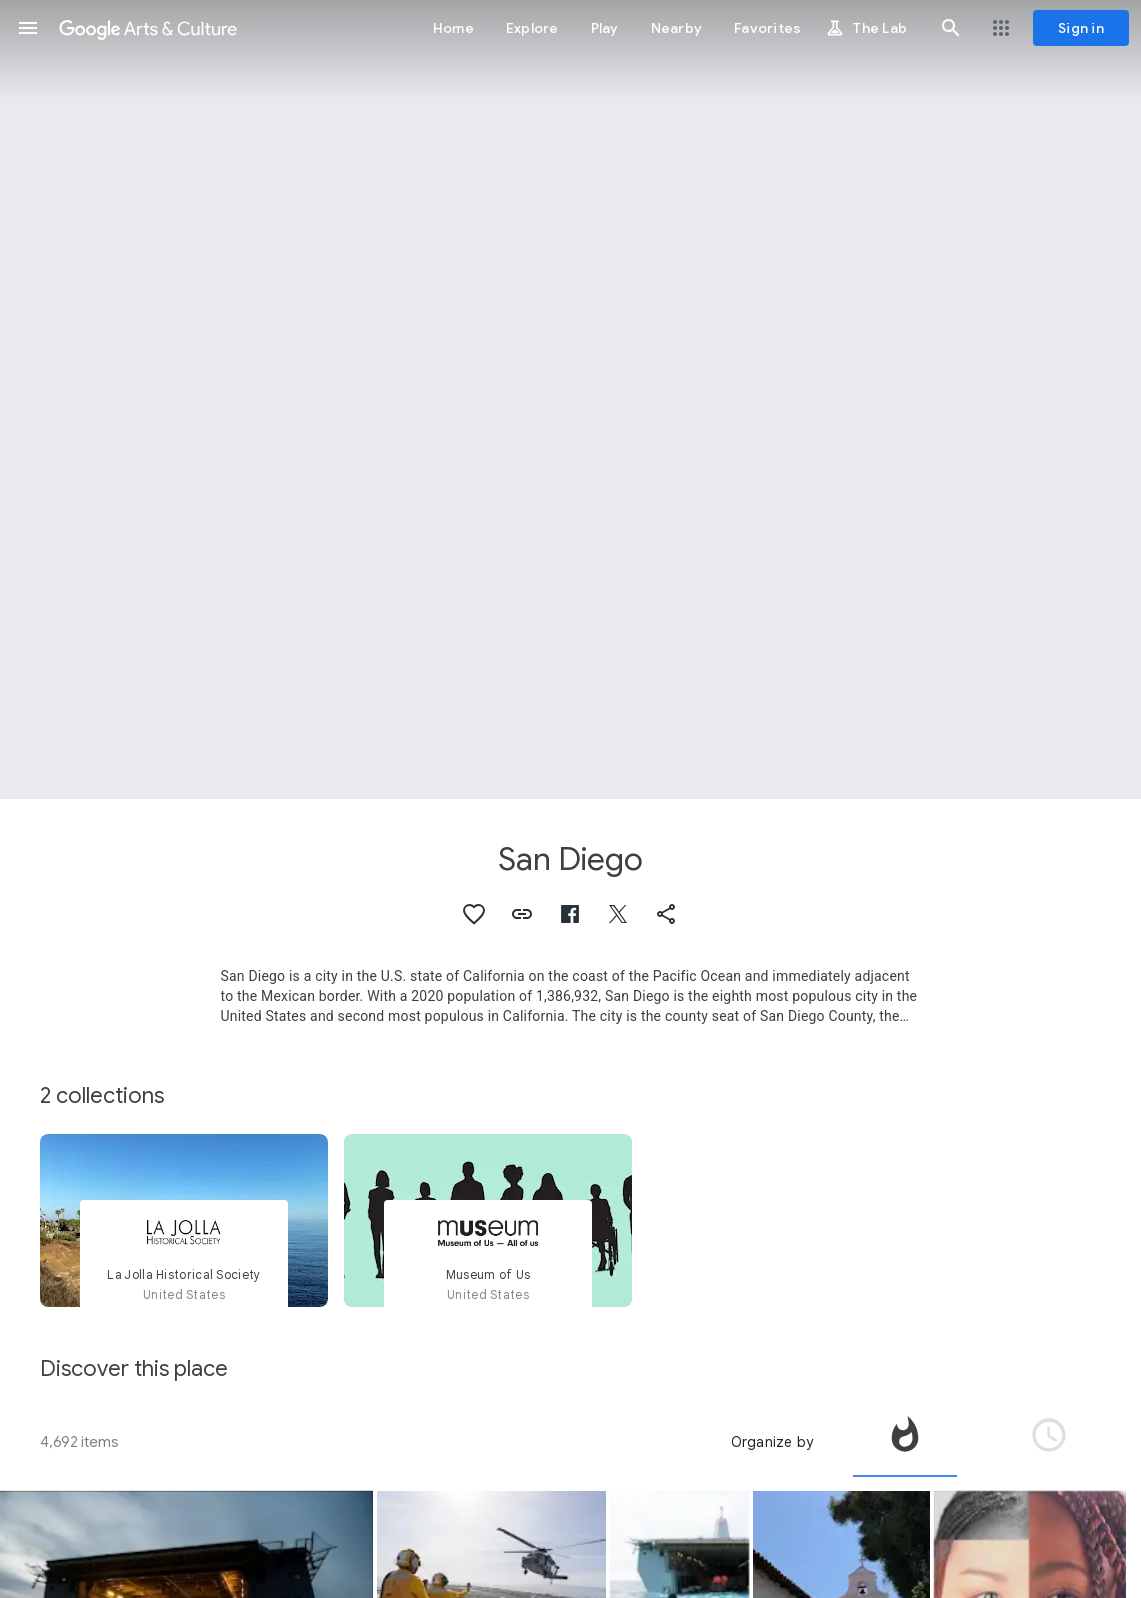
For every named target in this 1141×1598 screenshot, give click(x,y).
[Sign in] (1081, 28)
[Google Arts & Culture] (148, 28)
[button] (28, 28)
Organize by (772, 1442)
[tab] (905, 1442)
